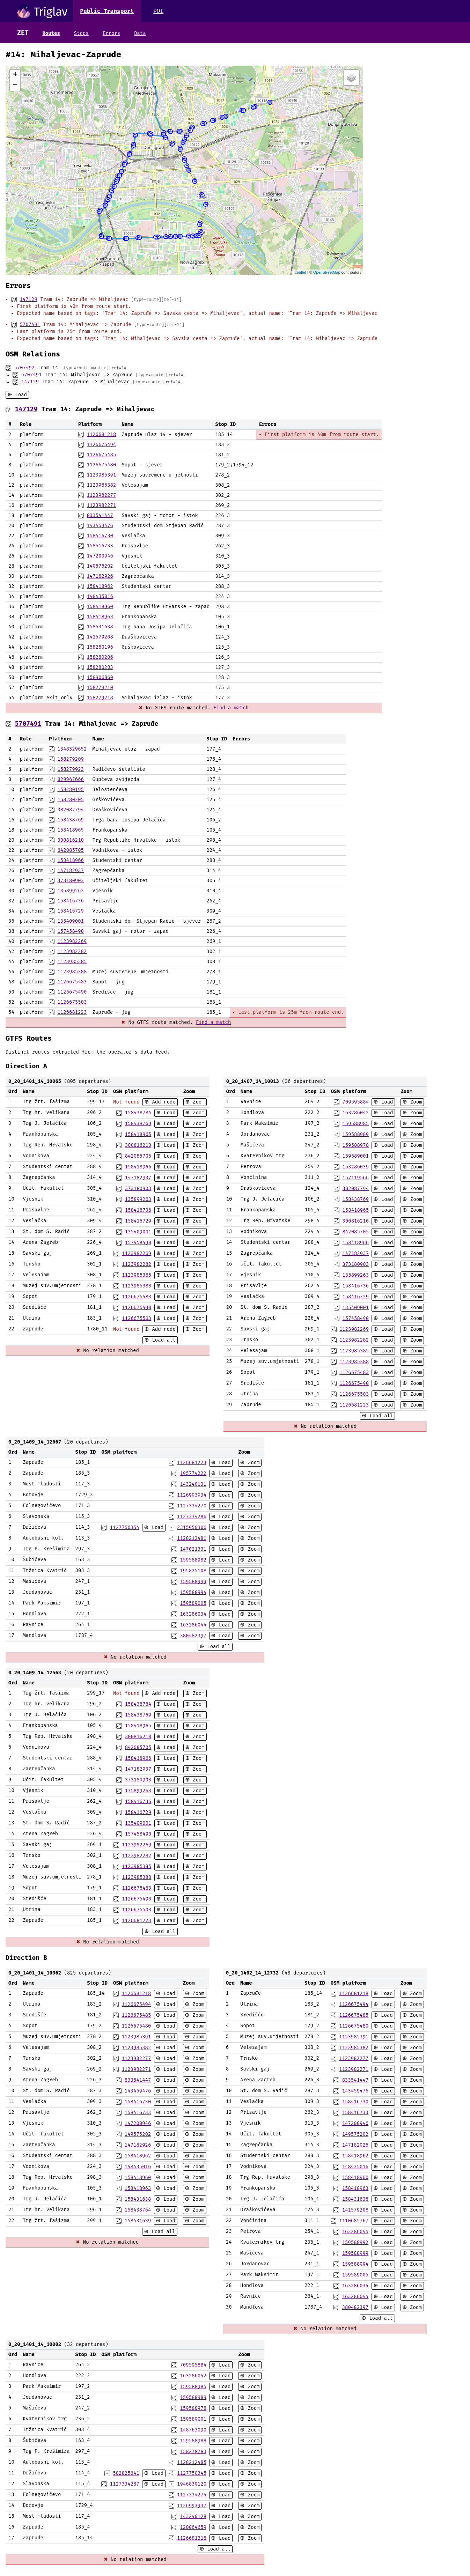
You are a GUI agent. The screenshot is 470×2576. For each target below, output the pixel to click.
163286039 (355, 1167)
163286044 (193, 1625)
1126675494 (101, 445)
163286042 (355, 1113)
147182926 (100, 576)
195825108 (193, 1571)
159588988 (193, 2441)
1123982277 (101, 495)
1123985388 (72, 972)
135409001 (70, 921)
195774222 (193, 1473)
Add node (162, 1102)
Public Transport (107, 11)
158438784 (138, 1113)
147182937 (70, 870)
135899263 (70, 891)
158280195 (70, 789)
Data (140, 33)
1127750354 (124, 1527)
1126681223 (72, 1012)
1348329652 (72, 749)
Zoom (197, 1102)
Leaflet (300, 272)
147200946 (100, 556)
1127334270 (191, 1506)
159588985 (355, 1124)
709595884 (355, 1102)
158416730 (100, 536)
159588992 (355, 2242)
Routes (51, 33)
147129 (28, 299)
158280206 (100, 657)
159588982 (193, 1560)
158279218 (100, 698)
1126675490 (72, 992)
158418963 (100, 617)
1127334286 (191, 1517)
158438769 (70, 820)
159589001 (355, 1156)
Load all (162, 1340)
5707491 (30, 324)
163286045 (355, 2232)
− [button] (15, 85)
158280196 (100, 647)
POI (158, 11)
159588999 (193, 1582)
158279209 (70, 759)
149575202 (100, 566)
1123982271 (101, 505)
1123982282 (72, 951)
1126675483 (72, 982)
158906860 (100, 677)
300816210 (70, 840)
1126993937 (191, 2506)
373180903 (70, 881)
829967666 (70, 779)
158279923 (70, 769)
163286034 (193, 1614)
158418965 (70, 830)
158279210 (100, 688)
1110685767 (353, 2221)
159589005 (193, 1603)
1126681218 (101, 434)
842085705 (70, 850)
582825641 (126, 2473)
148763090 (193, 2430)
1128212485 (191, 2462)
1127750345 (191, 2473)
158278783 (193, 2452)
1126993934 (191, 1495)
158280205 (70, 800)
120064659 (193, 2527)
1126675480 (101, 465)
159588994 (193, 1592)
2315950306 (191, 1527)
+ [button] (15, 75)
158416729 (70, 911)
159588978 (355, 1145)
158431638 (100, 627)
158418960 (100, 607)
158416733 (100, 546)
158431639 (138, 2221)
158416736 (70, 901)
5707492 (24, 368)
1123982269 (72, 941)
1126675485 (101, 455)
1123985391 (101, 475)
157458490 (70, 931)
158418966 (70, 860)
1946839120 (191, 2484)
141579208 (100, 637)
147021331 (193, 1549)
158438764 (138, 2210)
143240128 (193, 2516)
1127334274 (191, 2495)
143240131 (193, 1484)
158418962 (100, 586)
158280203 (100, 667)
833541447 (100, 515)
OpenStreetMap (326, 272)
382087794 (70, 810)
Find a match (231, 708)
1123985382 (101, 485)
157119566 (355, 1178)
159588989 (355, 1134)
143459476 (100, 526)
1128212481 (191, 1538)
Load (19, 395)
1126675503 (72, 1002)
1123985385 (72, 962)
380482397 (193, 1636)
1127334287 (124, 2484)
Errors (111, 33)
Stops (81, 33)
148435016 (100, 596)
